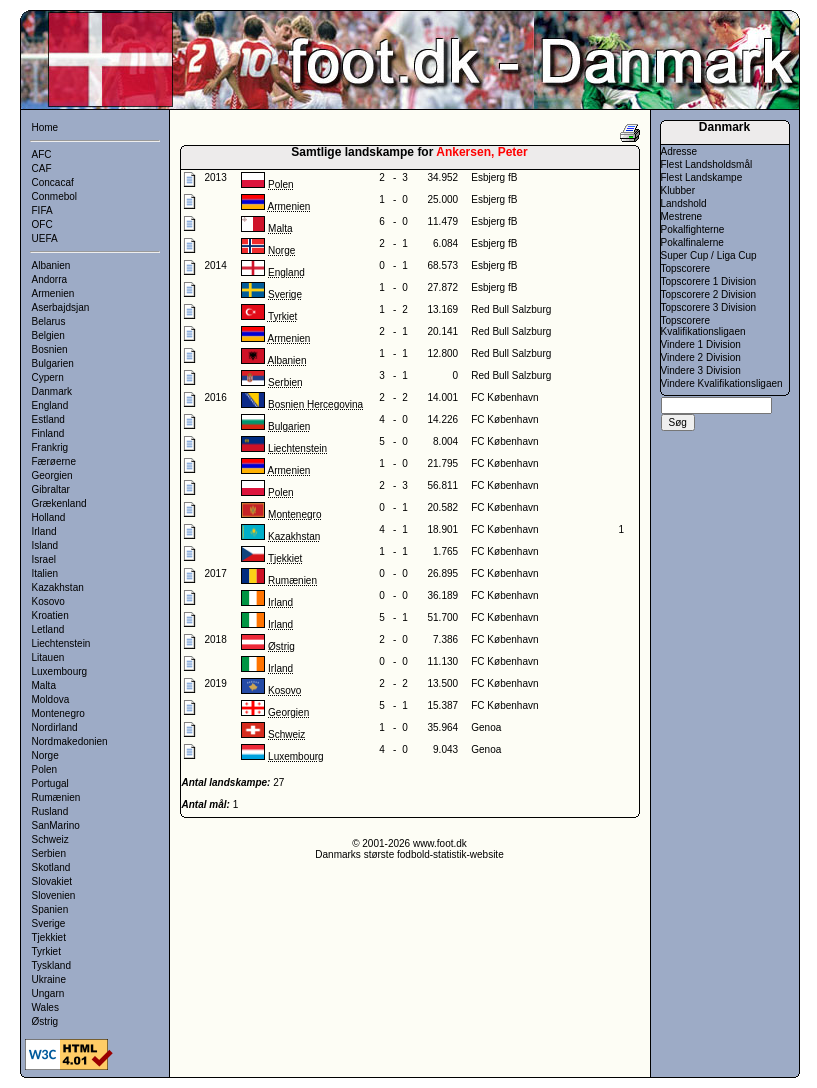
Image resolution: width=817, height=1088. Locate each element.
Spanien (50, 909)
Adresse (679, 151)
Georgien (52, 475)
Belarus (49, 321)
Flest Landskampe (702, 177)
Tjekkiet (49, 937)
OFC (42, 224)
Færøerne (54, 461)
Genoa (486, 727)
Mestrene (682, 216)
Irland (44, 531)
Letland (48, 629)
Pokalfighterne (693, 229)
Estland (48, 419)
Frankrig (50, 447)
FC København (504, 397)
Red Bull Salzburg (511, 309)
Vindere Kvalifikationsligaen (722, 383)
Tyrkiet (46, 951)
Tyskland (51, 965)
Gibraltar (51, 489)
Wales (45, 1007)
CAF (42, 168)
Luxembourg (60, 671)
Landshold (684, 203)
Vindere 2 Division (701, 357)
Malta (44, 685)
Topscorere (685, 268)
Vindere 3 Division (701, 370)
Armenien (53, 293)
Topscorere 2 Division (709, 294)
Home (45, 127)
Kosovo (48, 601)
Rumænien (56, 797)
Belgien (48, 335)
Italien (45, 573)
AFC (42, 154)
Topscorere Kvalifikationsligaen (703, 326)
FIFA (42, 210)
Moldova (51, 699)
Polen (45, 769)
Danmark (52, 391)
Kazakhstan (58, 587)
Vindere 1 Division (701, 344)
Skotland (51, 867)
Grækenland (59, 503)
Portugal (50, 783)
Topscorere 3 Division (709, 307)
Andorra (50, 279)
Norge (45, 755)
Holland (49, 517)
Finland (48, 433)
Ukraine (49, 979)
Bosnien (50, 349)
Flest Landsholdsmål (707, 164)
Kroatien (50, 615)
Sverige (49, 923)
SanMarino (56, 825)
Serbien (49, 853)
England (50, 405)
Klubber (678, 190)
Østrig (45, 1021)
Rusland (50, 811)
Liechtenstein (61, 643)
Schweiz (50, 839)
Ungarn (48, 993)
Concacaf (53, 182)
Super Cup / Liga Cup (709, 255)
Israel (44, 559)
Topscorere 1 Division (709, 281)
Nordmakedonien (70, 741)
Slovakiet (52, 881)
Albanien (51, 265)
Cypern (48, 377)
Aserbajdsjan (61, 307)
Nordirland (55, 727)
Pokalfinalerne (692, 242)
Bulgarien (53, 363)
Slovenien (54, 895)
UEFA (45, 238)
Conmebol (55, 196)
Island (45, 545)
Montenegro (58, 713)
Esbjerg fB (494, 177)
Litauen (48, 657)
